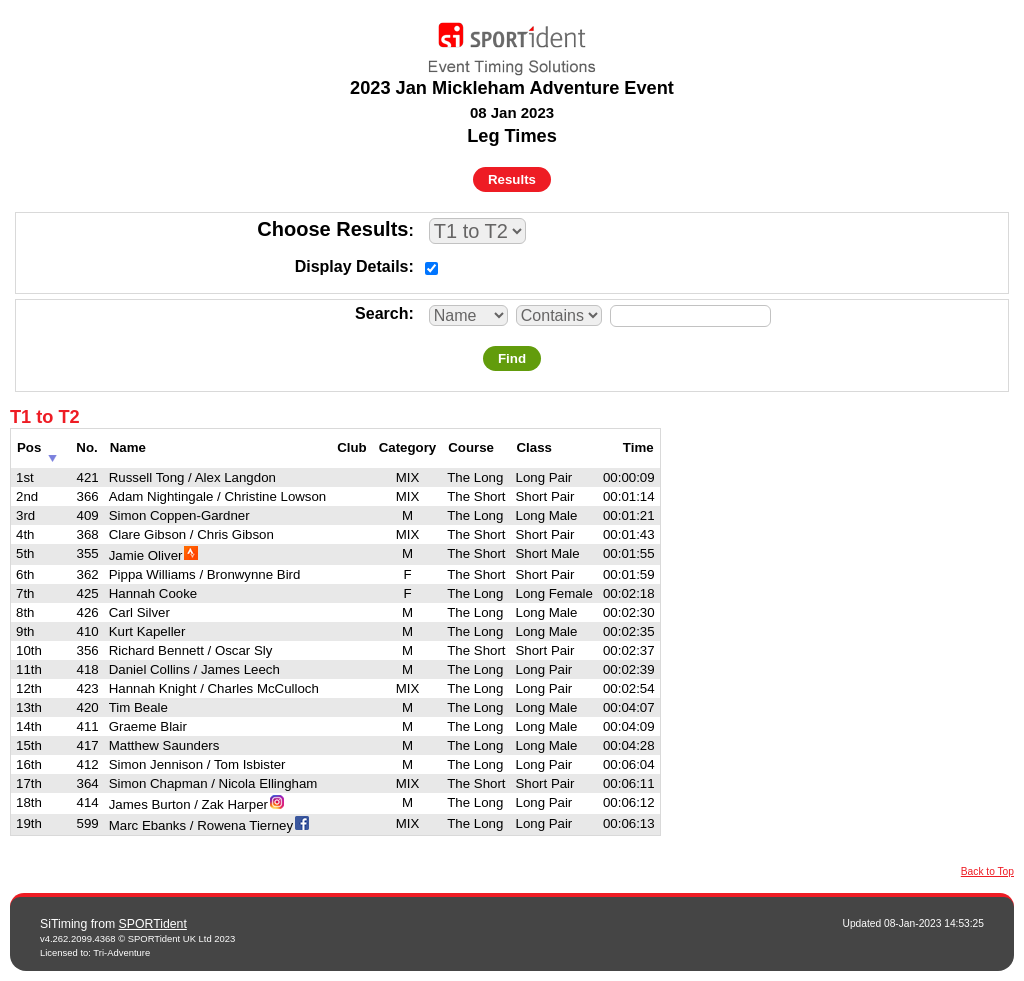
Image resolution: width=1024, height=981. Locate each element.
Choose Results (332, 229)
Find (512, 358)
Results (512, 179)
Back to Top (987, 871)
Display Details (352, 266)
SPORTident (153, 924)
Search (381, 313)
